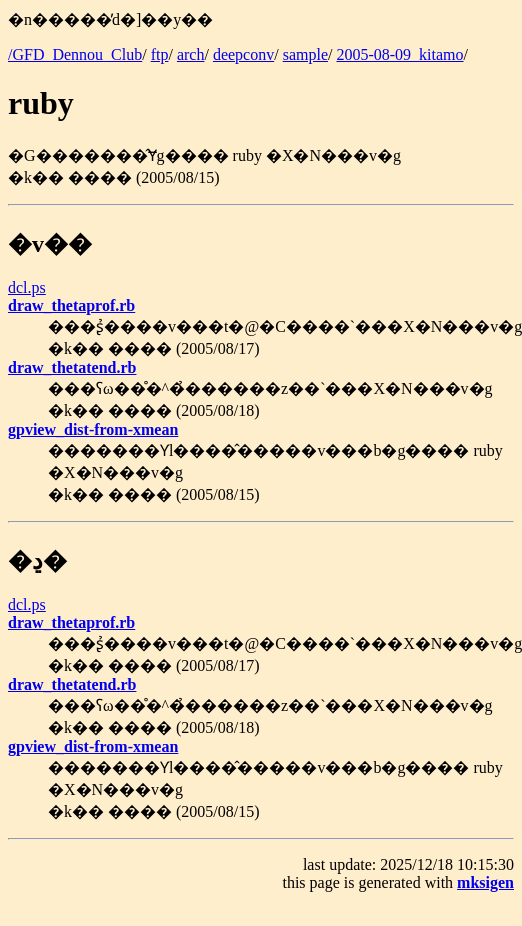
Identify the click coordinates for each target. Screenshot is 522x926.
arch (191, 54)
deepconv (243, 54)
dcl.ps (27, 287)
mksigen (485, 882)
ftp (160, 54)
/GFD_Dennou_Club (75, 54)
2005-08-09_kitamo (399, 54)
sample (305, 54)
